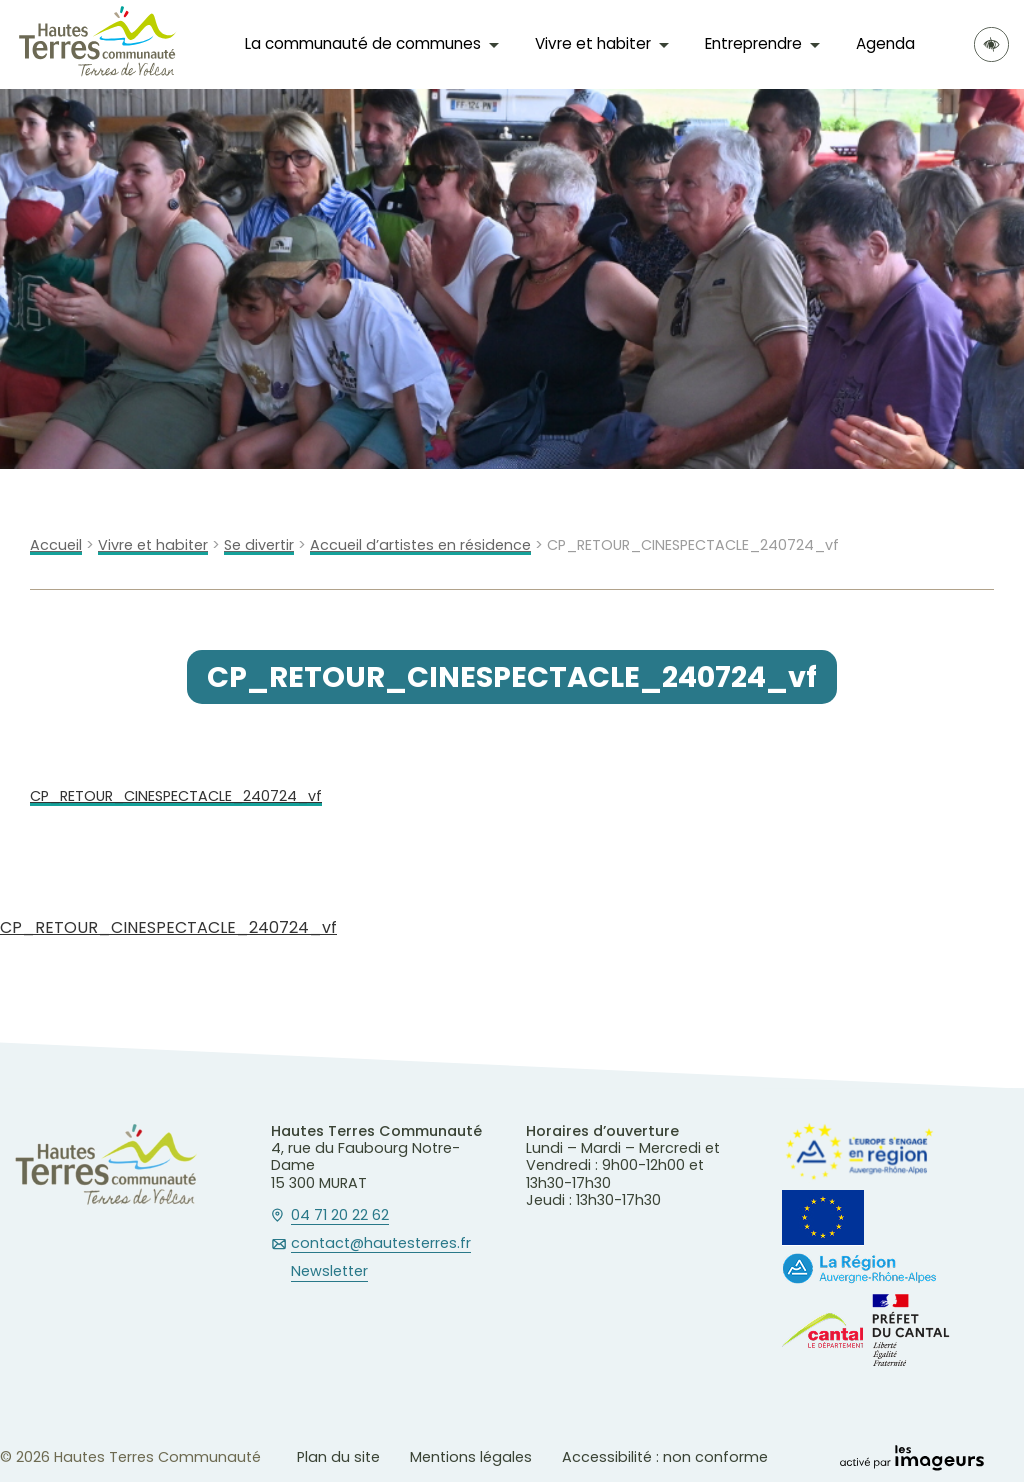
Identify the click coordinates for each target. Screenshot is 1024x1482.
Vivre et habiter (593, 43)
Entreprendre (753, 43)
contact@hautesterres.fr (381, 1244)
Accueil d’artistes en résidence (420, 545)
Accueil (56, 545)
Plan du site (338, 1457)
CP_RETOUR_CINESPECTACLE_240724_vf (176, 796)
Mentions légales (471, 1457)
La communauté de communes (363, 43)
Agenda (885, 43)
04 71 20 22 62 (340, 1216)
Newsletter (329, 1272)
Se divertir (259, 545)
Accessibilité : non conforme (665, 1457)
